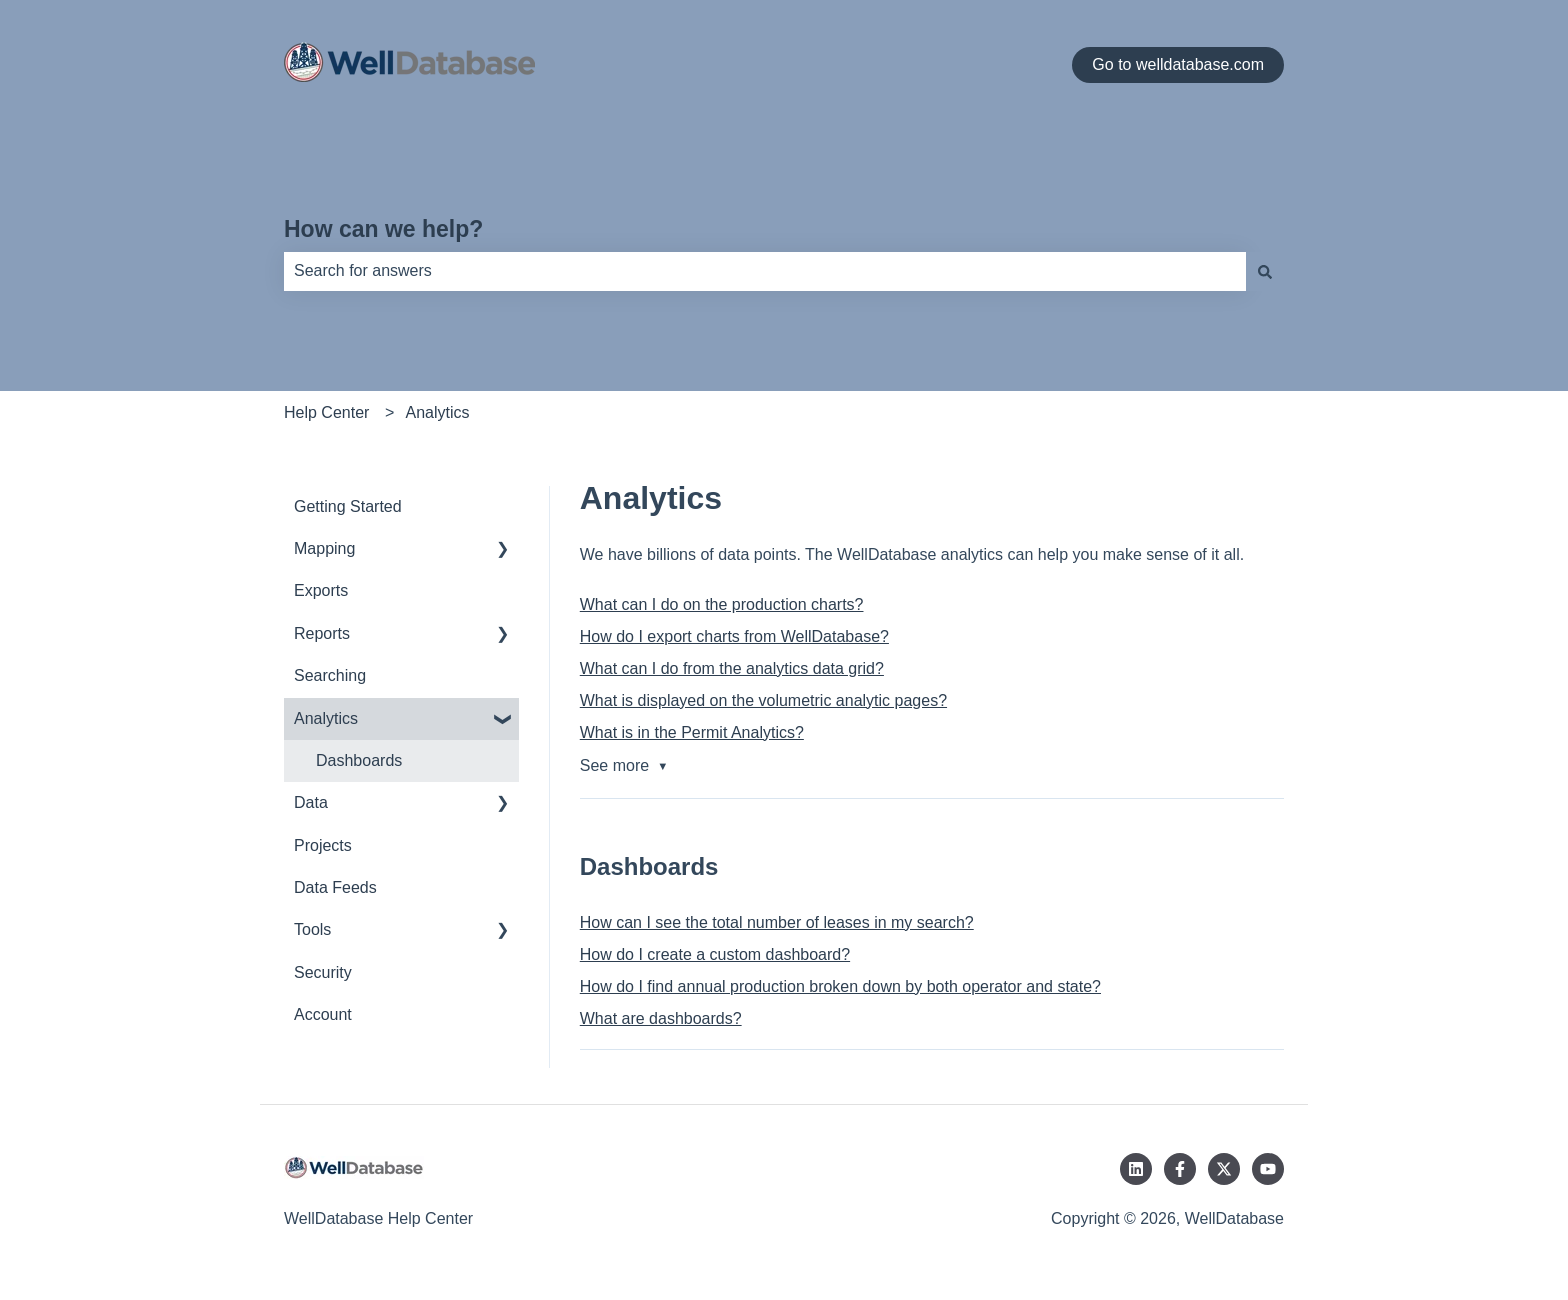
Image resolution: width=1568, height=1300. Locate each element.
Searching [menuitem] (330, 675)
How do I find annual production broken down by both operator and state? (840, 986)
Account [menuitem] (323, 1014)
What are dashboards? (661, 1018)
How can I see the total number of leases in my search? (777, 922)
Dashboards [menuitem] (359, 760)
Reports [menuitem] (322, 633)
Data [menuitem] (311, 802)
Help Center (326, 412)
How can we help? (383, 229)
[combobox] (765, 271)
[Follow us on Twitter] (1224, 1169)
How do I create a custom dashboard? (715, 954)
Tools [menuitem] (312, 929)
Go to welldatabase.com (1178, 64)
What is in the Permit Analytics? (692, 732)
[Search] (1265, 271)
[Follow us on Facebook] (1180, 1169)
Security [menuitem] (323, 972)
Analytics (438, 412)
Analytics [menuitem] (326, 718)
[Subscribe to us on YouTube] (1268, 1169)
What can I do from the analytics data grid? (732, 668)
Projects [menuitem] (323, 845)
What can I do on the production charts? (722, 604)
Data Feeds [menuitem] (335, 887)
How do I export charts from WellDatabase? (734, 636)
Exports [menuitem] (321, 590)
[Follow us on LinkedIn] (1136, 1169)
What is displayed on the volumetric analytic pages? (763, 700)
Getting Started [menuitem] (348, 506)
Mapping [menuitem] (324, 548)
